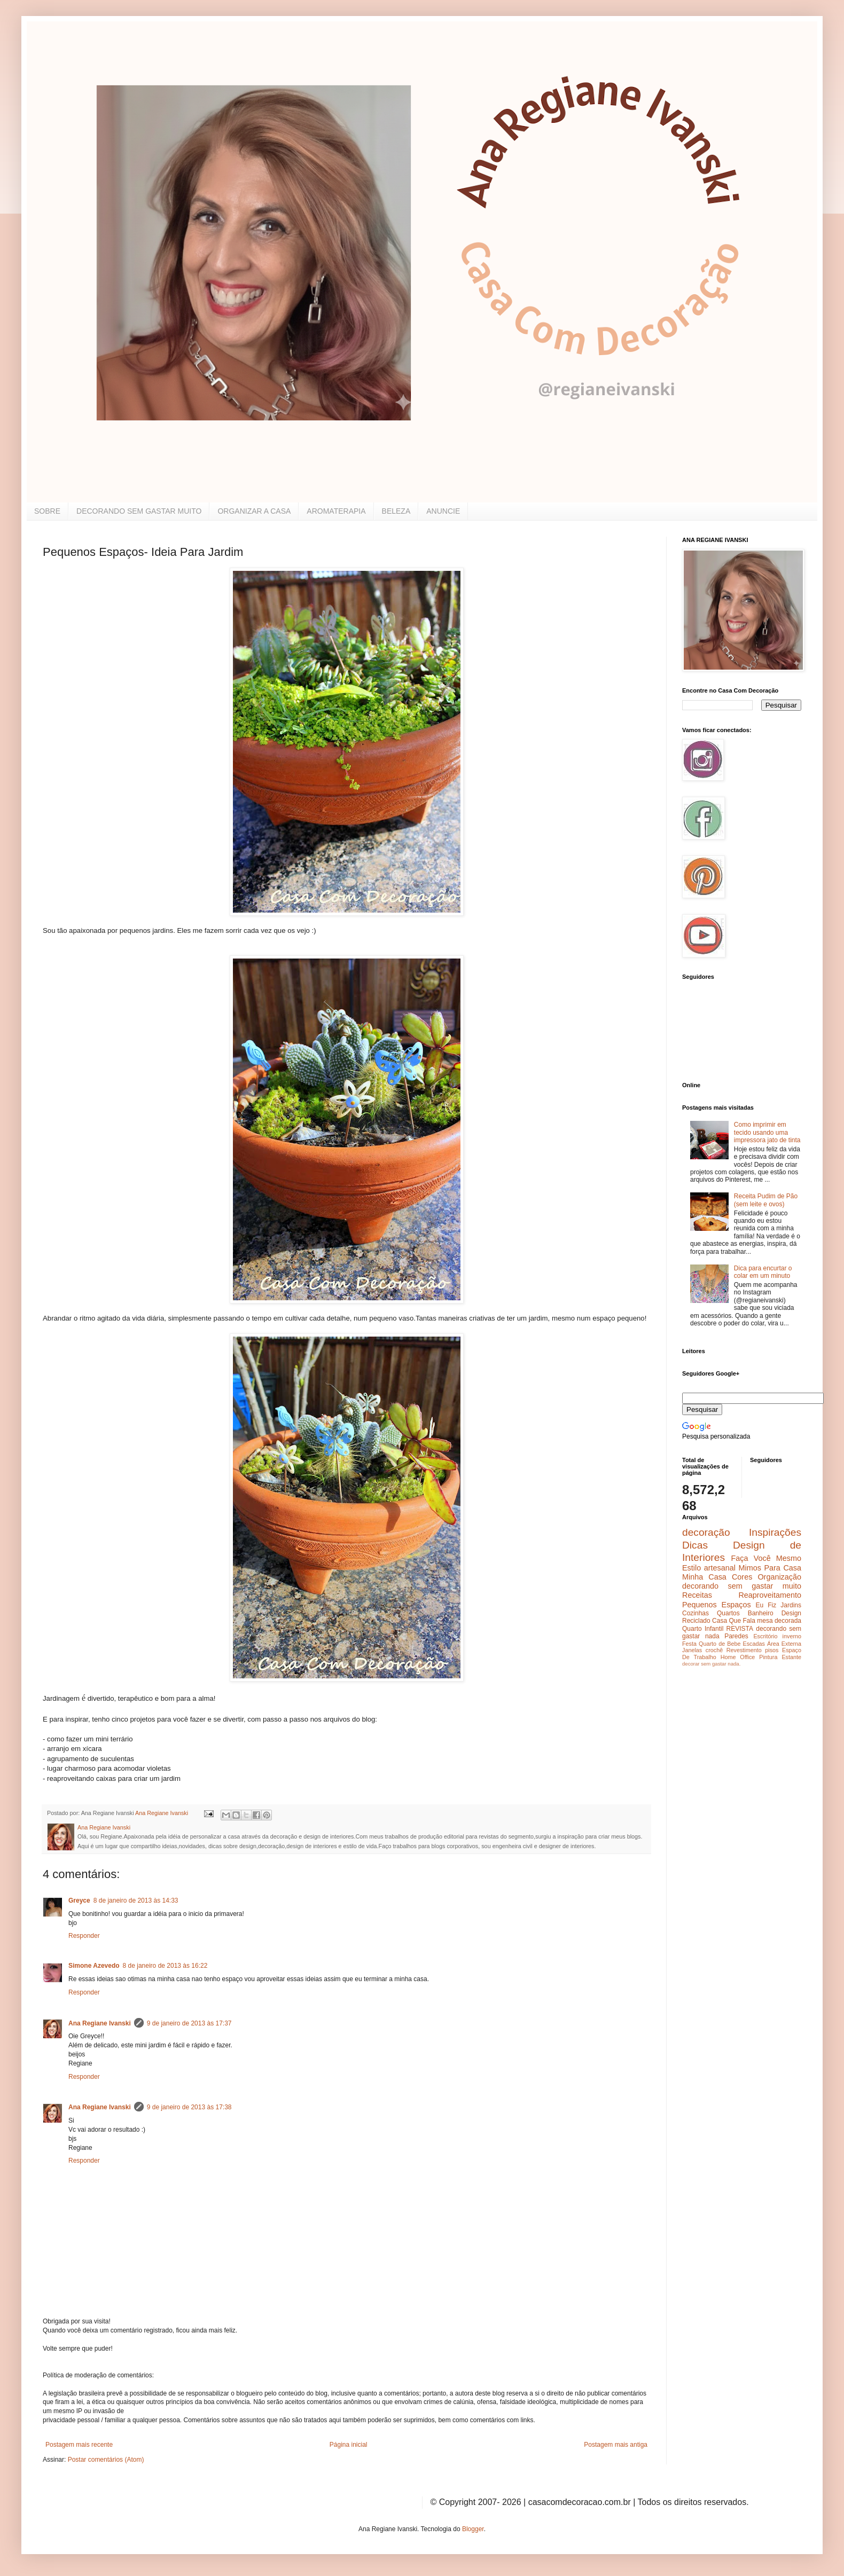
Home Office (738, 1657)
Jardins (790, 1605)
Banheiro (760, 1613)
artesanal (720, 1568)
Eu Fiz (765, 1605)
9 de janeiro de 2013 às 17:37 (189, 2023)
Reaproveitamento (769, 1595)
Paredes (736, 1636)
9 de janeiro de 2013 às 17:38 (189, 2107)
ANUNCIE (443, 511)
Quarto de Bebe (719, 1643)
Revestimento (744, 1650)
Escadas (753, 1643)
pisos (771, 1650)
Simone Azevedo (94, 1965)
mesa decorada (779, 1620)
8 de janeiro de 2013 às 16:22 (165, 1965)
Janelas (692, 1650)
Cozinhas (695, 1613)
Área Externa (784, 1643)
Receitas (697, 1595)
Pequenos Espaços (716, 1604)
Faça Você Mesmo (766, 1558)
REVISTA (739, 1628)
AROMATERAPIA (336, 511)
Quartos (728, 1613)
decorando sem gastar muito (741, 1586)
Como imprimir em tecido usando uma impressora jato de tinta (767, 1132)
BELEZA (396, 511)
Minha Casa (704, 1577)
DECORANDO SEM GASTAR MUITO (138, 511)
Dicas (695, 1545)
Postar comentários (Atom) (106, 2459)
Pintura (768, 1657)
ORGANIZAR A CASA (254, 511)
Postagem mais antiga (615, 2444)
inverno (792, 1636)
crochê (714, 1650)
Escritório (765, 1636)
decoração (706, 1532)
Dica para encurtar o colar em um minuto (763, 1272)
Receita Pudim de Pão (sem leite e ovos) (766, 1199)
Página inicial (349, 2444)
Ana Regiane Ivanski (99, 2023)
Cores (742, 1577)
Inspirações (775, 1532)
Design (791, 1613)
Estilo (691, 1568)
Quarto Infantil (702, 1628)
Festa (689, 1643)
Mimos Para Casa (770, 1568)
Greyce (79, 1900)
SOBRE (47, 511)
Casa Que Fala (733, 1620)
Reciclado (696, 1620)
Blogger (473, 2529)
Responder (84, 1935)
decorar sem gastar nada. (711, 1664)
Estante (791, 1657)
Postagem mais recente (79, 2444)
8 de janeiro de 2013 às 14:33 (135, 1900)
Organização (779, 1577)
